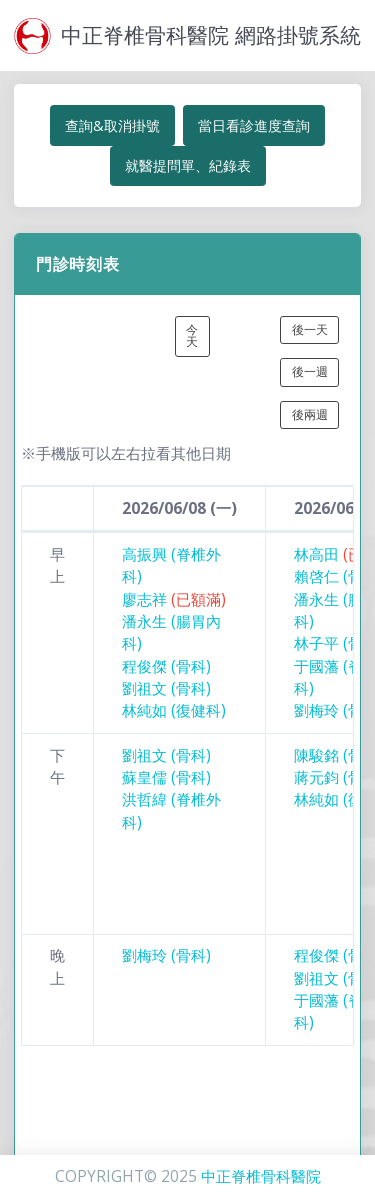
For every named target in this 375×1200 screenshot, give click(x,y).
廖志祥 (174, 599)
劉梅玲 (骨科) (166, 955)
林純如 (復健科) (174, 710)
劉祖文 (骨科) (166, 688)
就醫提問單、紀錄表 (188, 165)
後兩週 (310, 414)
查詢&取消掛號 (112, 125)
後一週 (310, 371)
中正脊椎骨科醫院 (261, 1176)
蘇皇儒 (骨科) (166, 777)
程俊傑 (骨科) (166, 666)
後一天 (310, 329)
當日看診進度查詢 (254, 125)
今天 (192, 335)
